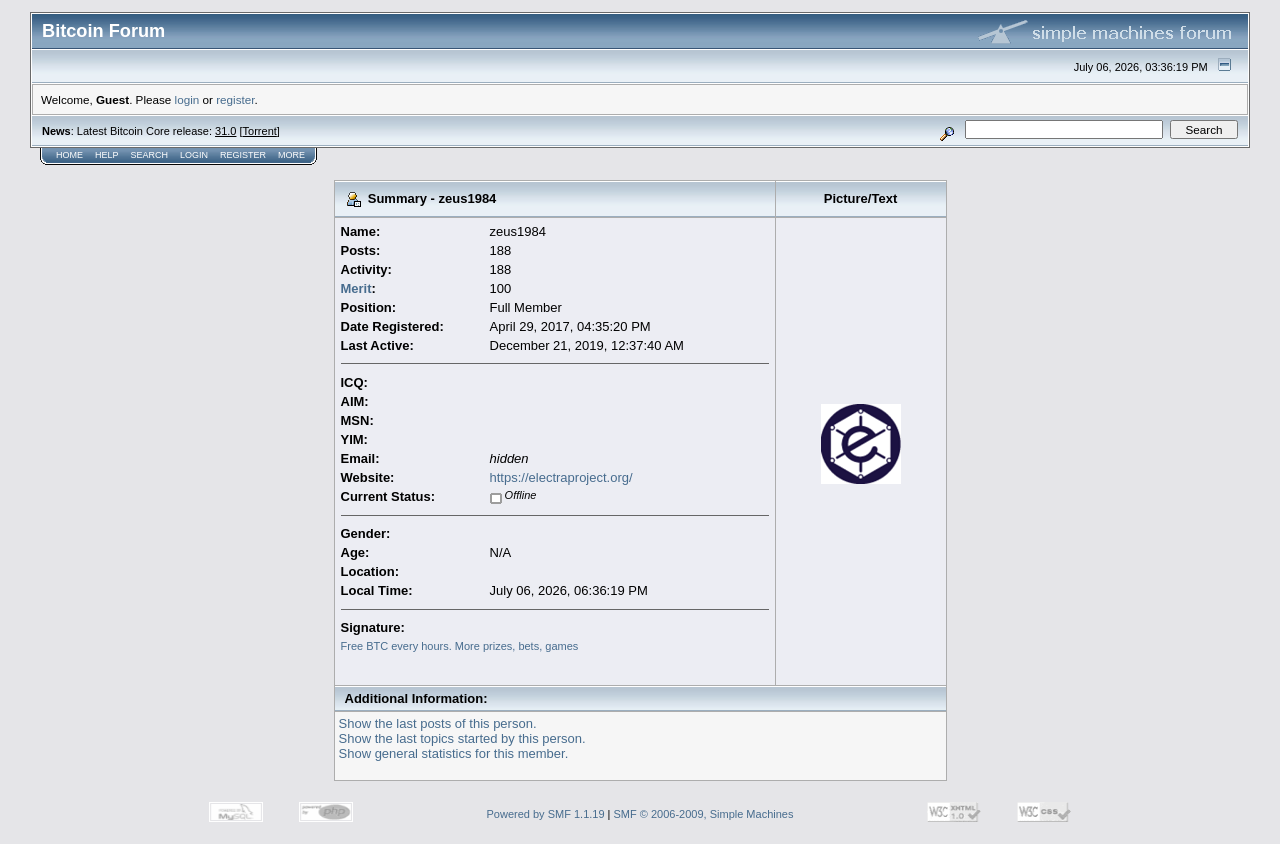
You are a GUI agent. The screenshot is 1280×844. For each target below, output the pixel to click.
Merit (356, 288)
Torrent (260, 131)
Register (243, 155)
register (235, 99)
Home (69, 155)
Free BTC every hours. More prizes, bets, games (460, 646)
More (291, 155)
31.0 (225, 131)
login (187, 99)
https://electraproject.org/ (561, 477)
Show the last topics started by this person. (462, 738)
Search (150, 155)
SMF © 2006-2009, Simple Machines (704, 814)
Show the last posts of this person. (438, 723)
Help (107, 155)
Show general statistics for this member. (454, 753)
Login (194, 155)
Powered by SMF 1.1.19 (546, 814)
